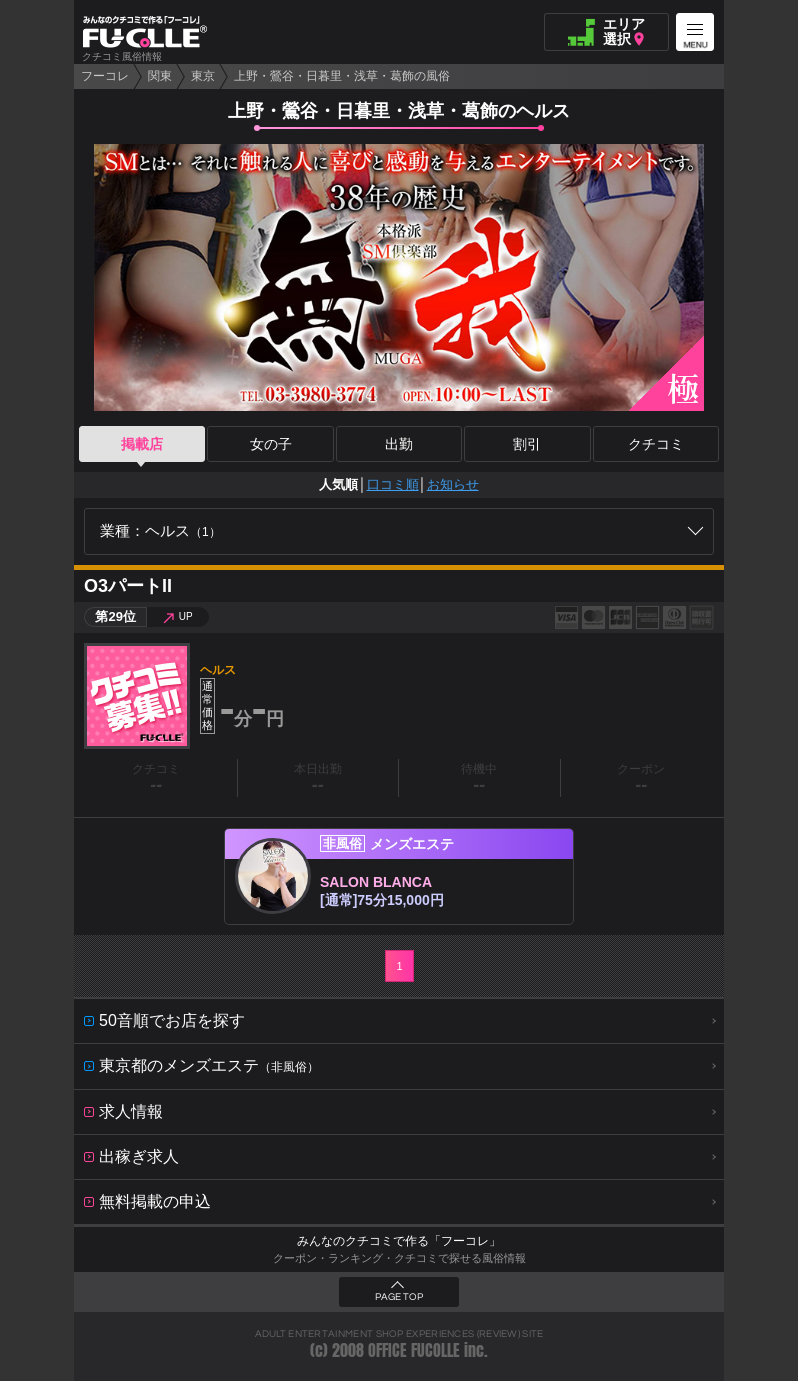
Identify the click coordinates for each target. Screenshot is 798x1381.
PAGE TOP (399, 1297)
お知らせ (453, 484)
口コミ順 (393, 484)
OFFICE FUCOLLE (414, 1350)
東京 (203, 76)
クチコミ (656, 444)
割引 (527, 444)
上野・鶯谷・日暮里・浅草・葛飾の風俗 (342, 76)
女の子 (271, 444)
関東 (160, 76)
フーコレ (105, 76)
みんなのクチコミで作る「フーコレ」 (399, 1241)
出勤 (399, 444)
